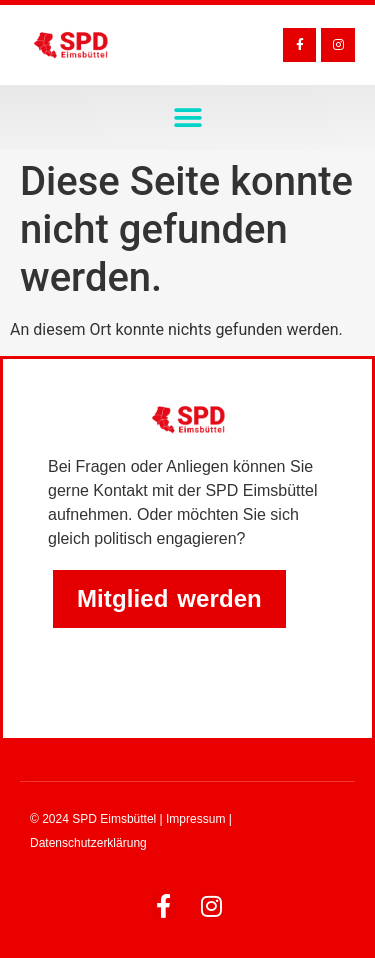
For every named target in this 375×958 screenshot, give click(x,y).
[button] (187, 117)
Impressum (195, 819)
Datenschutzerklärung (88, 843)
